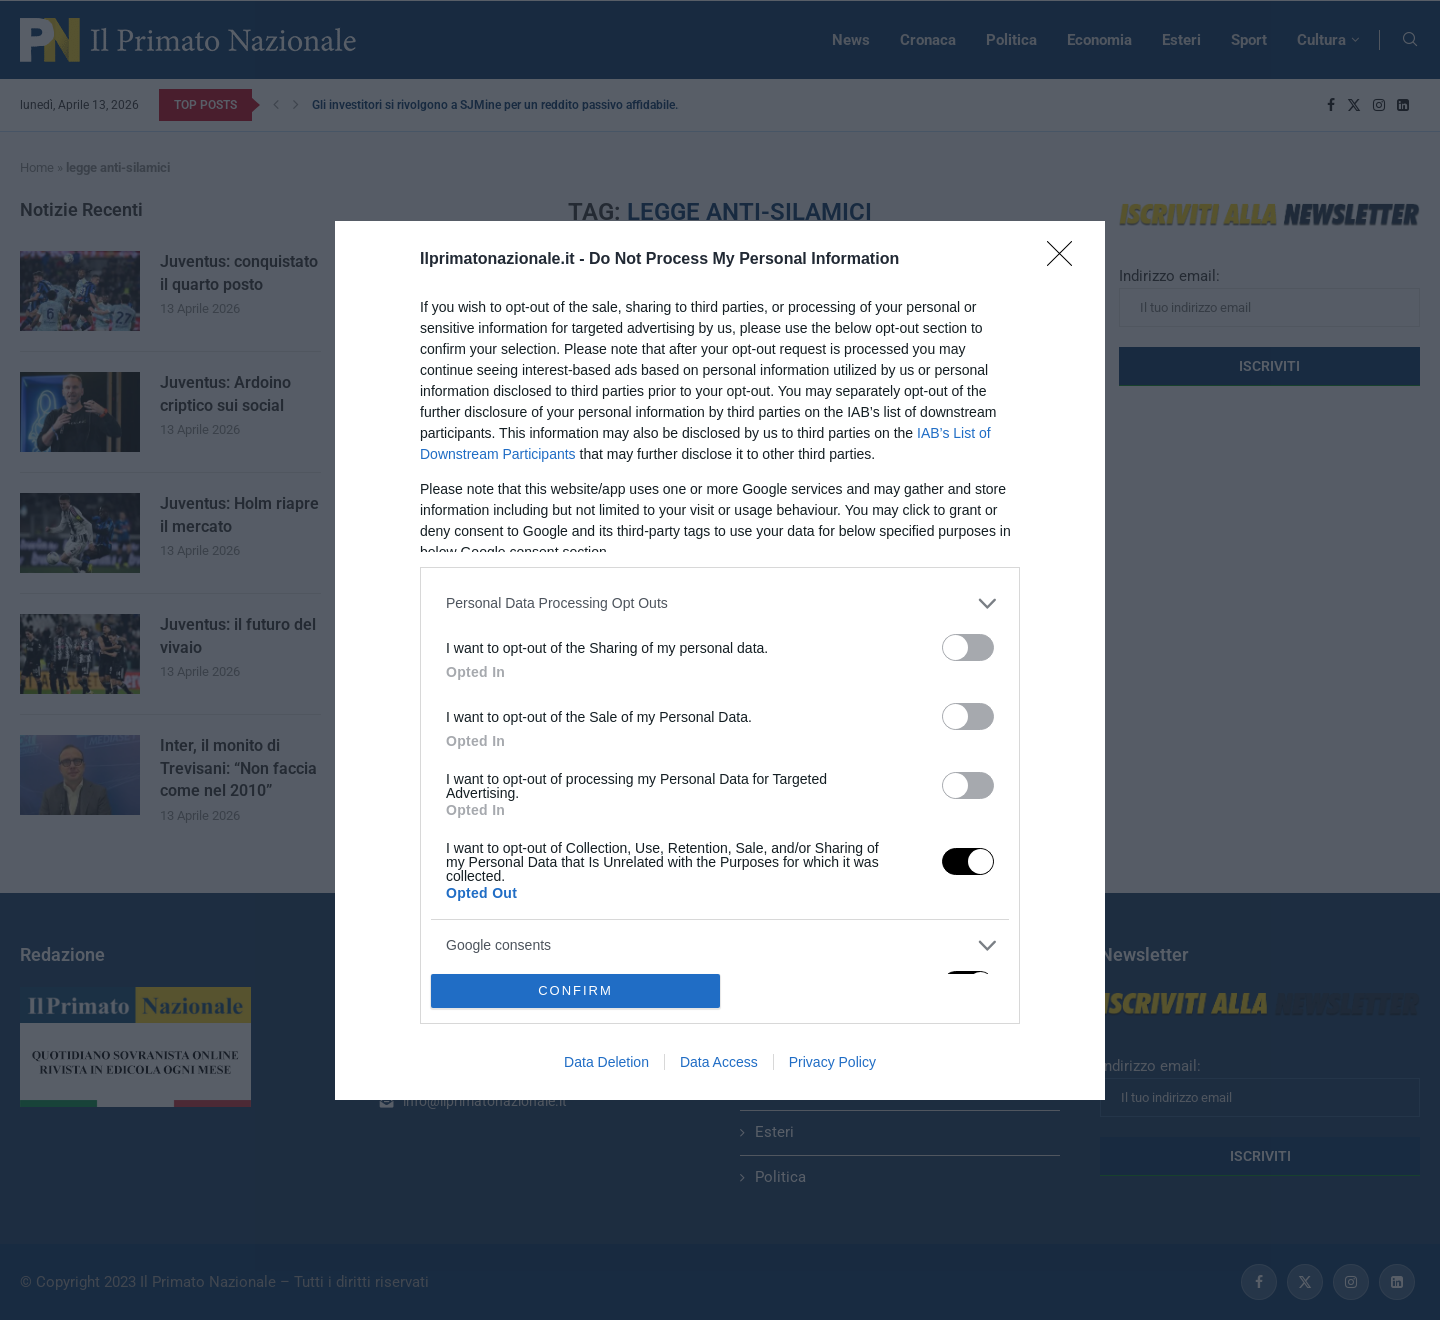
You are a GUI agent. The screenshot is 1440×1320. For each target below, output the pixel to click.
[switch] (968, 647)
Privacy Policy (832, 1062)
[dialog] (720, 660)
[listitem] (720, 603)
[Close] (1066, 260)
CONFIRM (575, 989)
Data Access (719, 1062)
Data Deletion (606, 1062)
